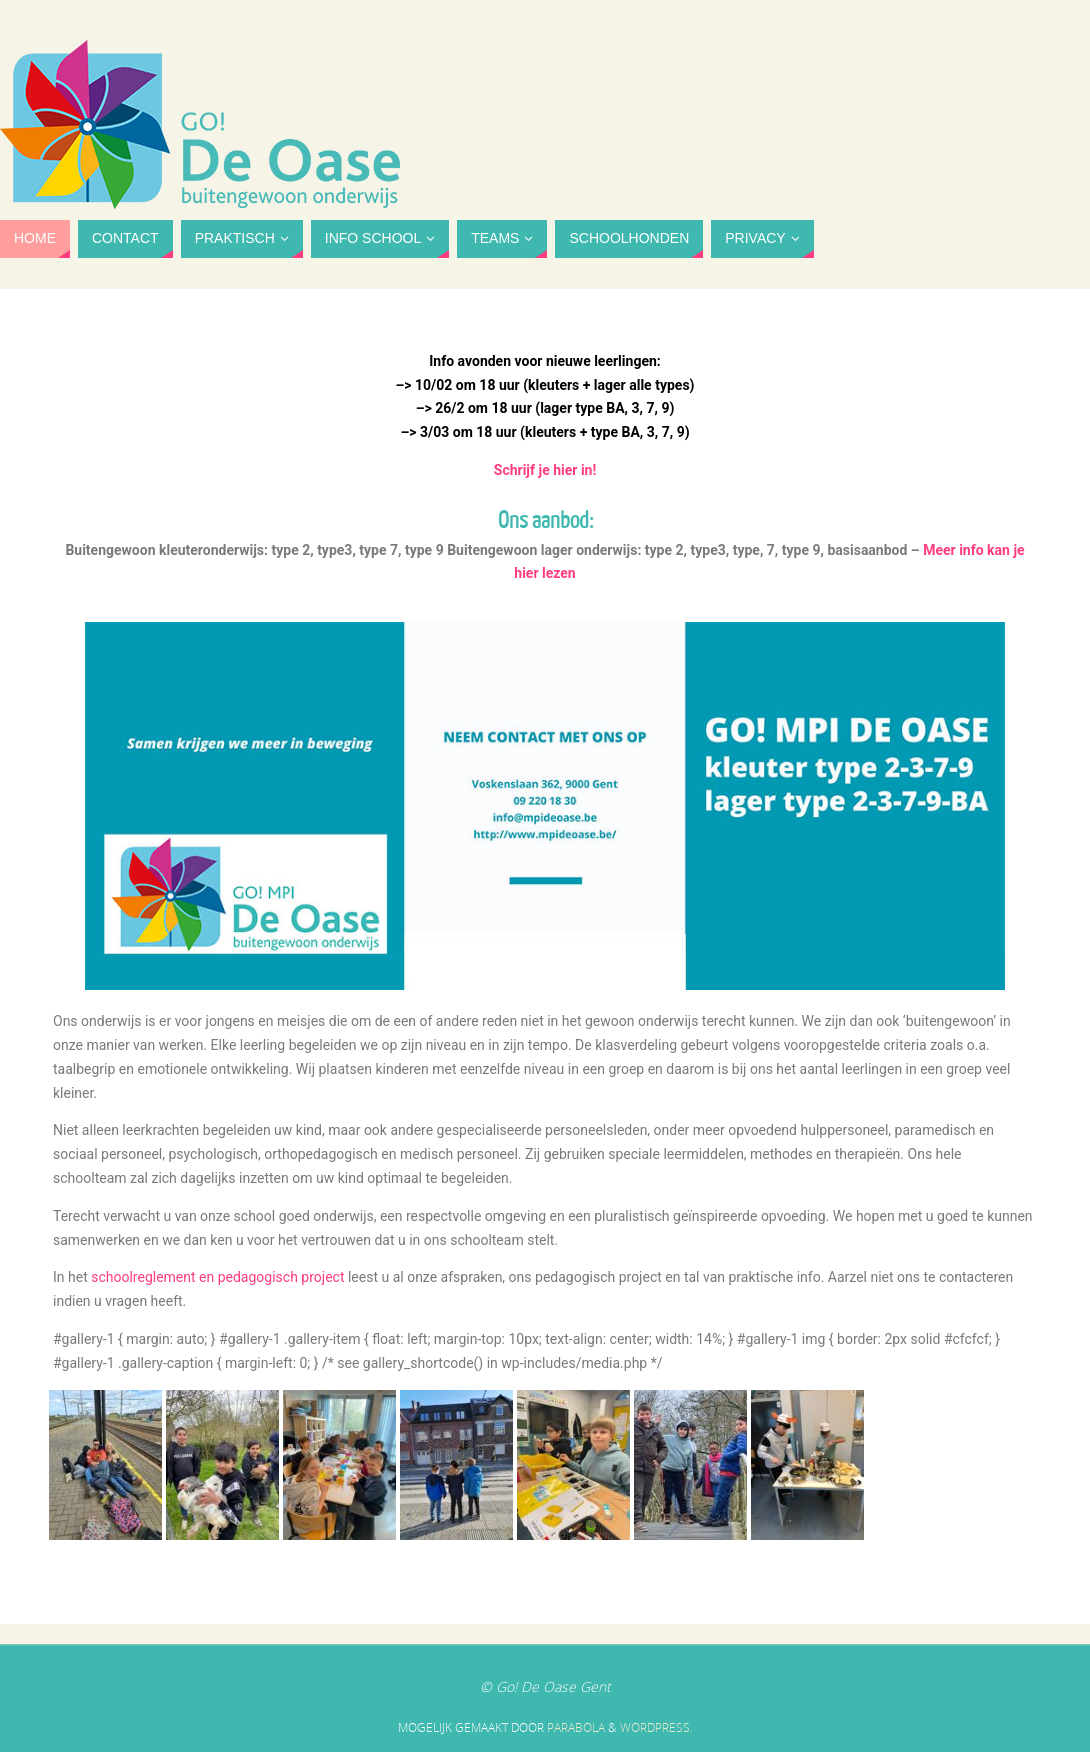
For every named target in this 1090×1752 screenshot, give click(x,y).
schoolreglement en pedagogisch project (217, 1277)
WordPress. (656, 1727)
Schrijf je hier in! (545, 470)
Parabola (576, 1727)
